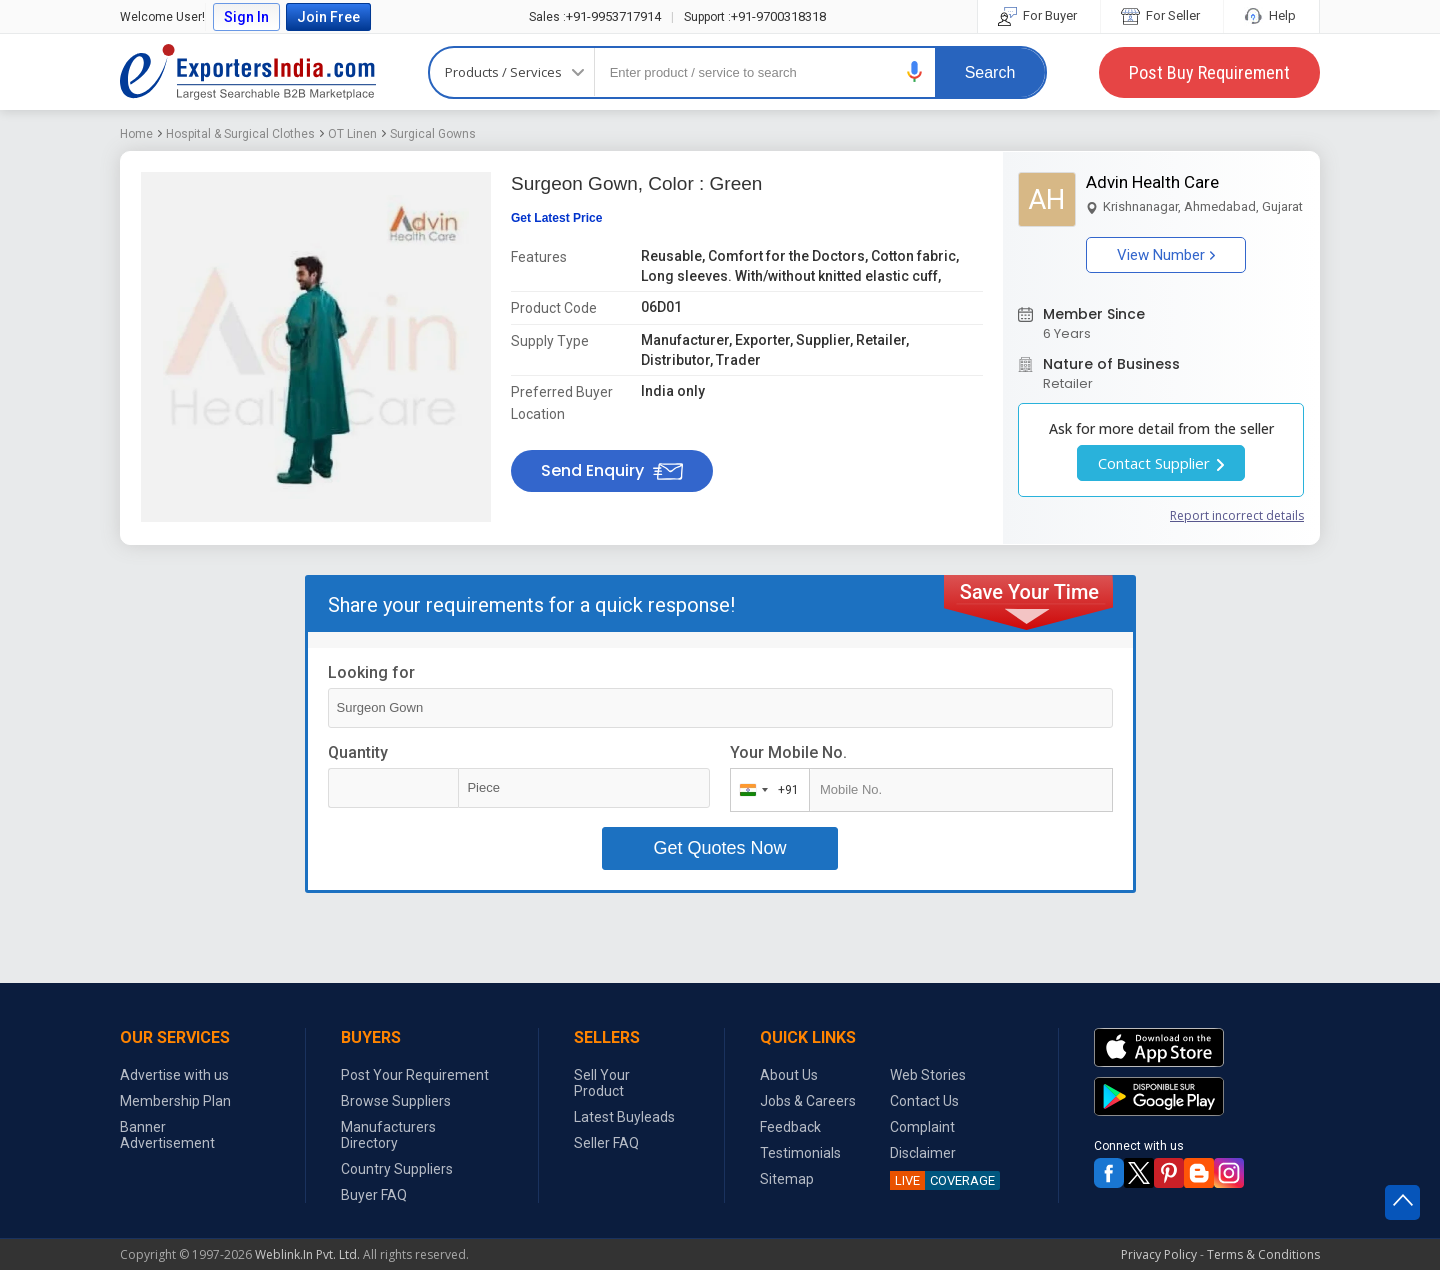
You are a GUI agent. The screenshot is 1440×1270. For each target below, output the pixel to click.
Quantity (358, 752)
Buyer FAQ (374, 1195)
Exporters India (248, 72)
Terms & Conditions (1263, 1254)
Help (1271, 15)
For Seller (1162, 15)
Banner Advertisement (167, 1135)
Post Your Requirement (415, 1075)
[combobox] (765, 790)
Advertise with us (174, 1075)
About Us (789, 1075)
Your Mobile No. (788, 752)
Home (136, 134)
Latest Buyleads (624, 1117)
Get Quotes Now (719, 848)
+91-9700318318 (755, 16)
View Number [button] (1166, 255)
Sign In (246, 17)
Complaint (922, 1127)
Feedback (790, 1127)
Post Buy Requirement (1209, 72)
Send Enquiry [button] (612, 470)
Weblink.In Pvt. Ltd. (307, 1254)
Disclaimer (923, 1153)
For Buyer (1039, 15)
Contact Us (924, 1101)
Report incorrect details (1237, 515)
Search (990, 72)
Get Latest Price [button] (556, 218)
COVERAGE (942, 1180)
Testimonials (800, 1153)
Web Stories (928, 1075)
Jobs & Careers (808, 1101)
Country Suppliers (397, 1169)
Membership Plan (175, 1101)
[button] (915, 71)
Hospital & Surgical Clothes (240, 134)
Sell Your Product (602, 1083)
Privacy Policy (1159, 1254)
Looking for (371, 672)
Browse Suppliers (396, 1101)
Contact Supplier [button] (1161, 463)
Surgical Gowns (433, 134)
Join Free (328, 17)
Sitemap (787, 1179)
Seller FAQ (606, 1143)
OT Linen (352, 134)
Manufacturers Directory (388, 1135)
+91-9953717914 (595, 16)
